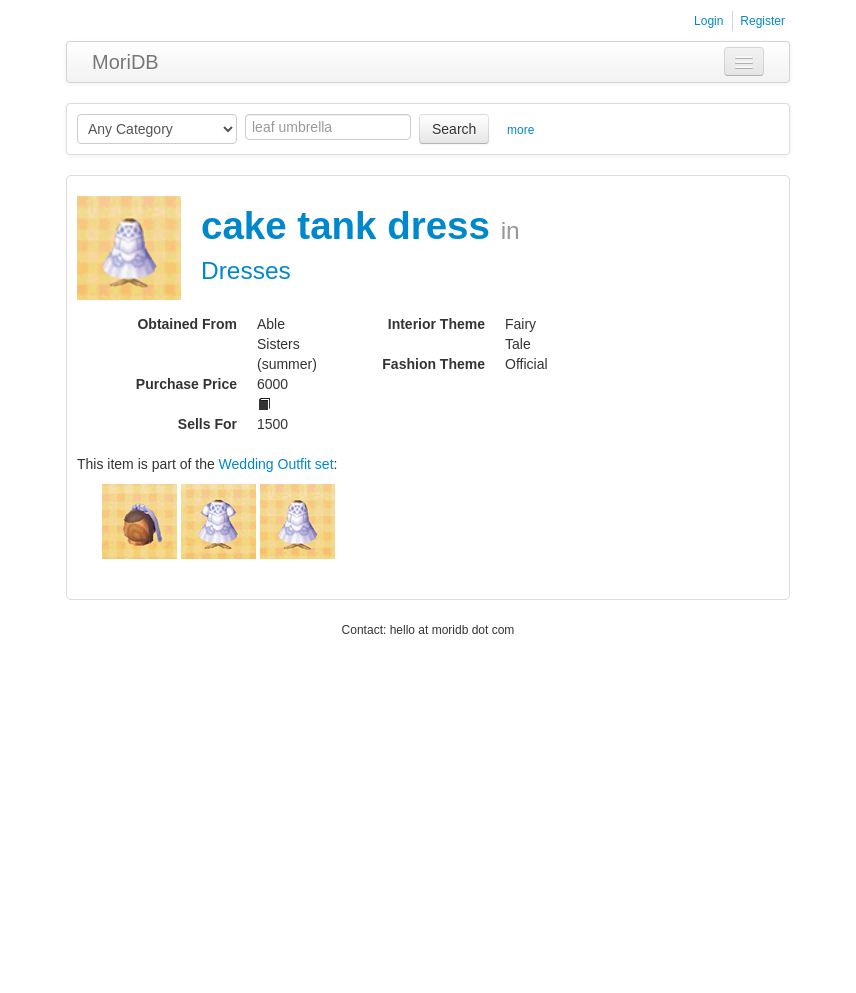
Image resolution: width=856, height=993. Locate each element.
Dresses (246, 270)
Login (708, 21)
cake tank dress (351, 225)
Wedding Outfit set (276, 464)
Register (762, 21)
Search (454, 129)
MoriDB (125, 62)
